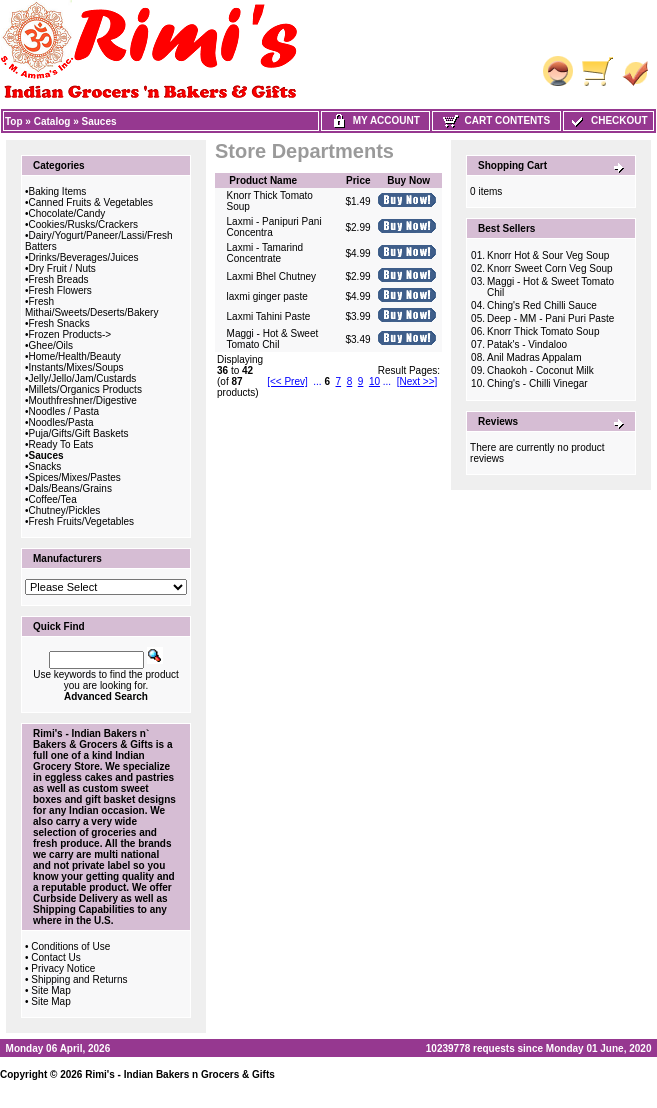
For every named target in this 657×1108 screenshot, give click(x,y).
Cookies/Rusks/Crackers (83, 224)
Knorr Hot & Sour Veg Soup (548, 255)
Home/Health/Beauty (75, 356)
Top (14, 121)
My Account (375, 120)
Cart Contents (496, 120)
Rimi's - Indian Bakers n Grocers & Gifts (180, 1074)
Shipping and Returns (79, 979)
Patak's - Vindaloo (527, 344)
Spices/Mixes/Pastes (75, 477)
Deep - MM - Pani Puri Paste (550, 318)
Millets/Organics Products (85, 389)
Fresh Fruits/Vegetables (82, 521)
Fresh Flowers (60, 290)
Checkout (608, 120)
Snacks (45, 466)
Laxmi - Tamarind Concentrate (265, 253)
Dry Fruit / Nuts (62, 268)
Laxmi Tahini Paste (269, 316)
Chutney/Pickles (65, 510)
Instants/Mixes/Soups (76, 367)
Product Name (263, 180)
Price (358, 180)
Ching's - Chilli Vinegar (537, 383)
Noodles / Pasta (64, 411)
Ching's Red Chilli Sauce (542, 305)
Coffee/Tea (53, 499)
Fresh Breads (59, 279)
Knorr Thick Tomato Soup (543, 331)
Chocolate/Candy (67, 213)
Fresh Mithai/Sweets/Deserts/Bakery (91, 307)
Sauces (99, 121)
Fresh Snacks (59, 323)
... (317, 381)
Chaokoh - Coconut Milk (540, 370)
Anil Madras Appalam (534, 357)
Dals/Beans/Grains (70, 488)
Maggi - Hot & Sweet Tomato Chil (273, 339)
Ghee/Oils (51, 345)
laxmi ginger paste (267, 296)
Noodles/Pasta (61, 422)
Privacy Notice (63, 968)
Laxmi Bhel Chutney (272, 276)
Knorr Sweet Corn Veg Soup (550, 268)
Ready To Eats (61, 444)
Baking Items (58, 191)
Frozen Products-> (70, 334)
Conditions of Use (70, 946)
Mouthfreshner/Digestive (83, 400)
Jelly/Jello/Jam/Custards (83, 378)
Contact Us (55, 957)
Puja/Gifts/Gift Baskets (79, 433)
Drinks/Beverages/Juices (84, 257)
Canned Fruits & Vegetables (91, 202)
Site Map (50, 990)
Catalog (52, 121)
